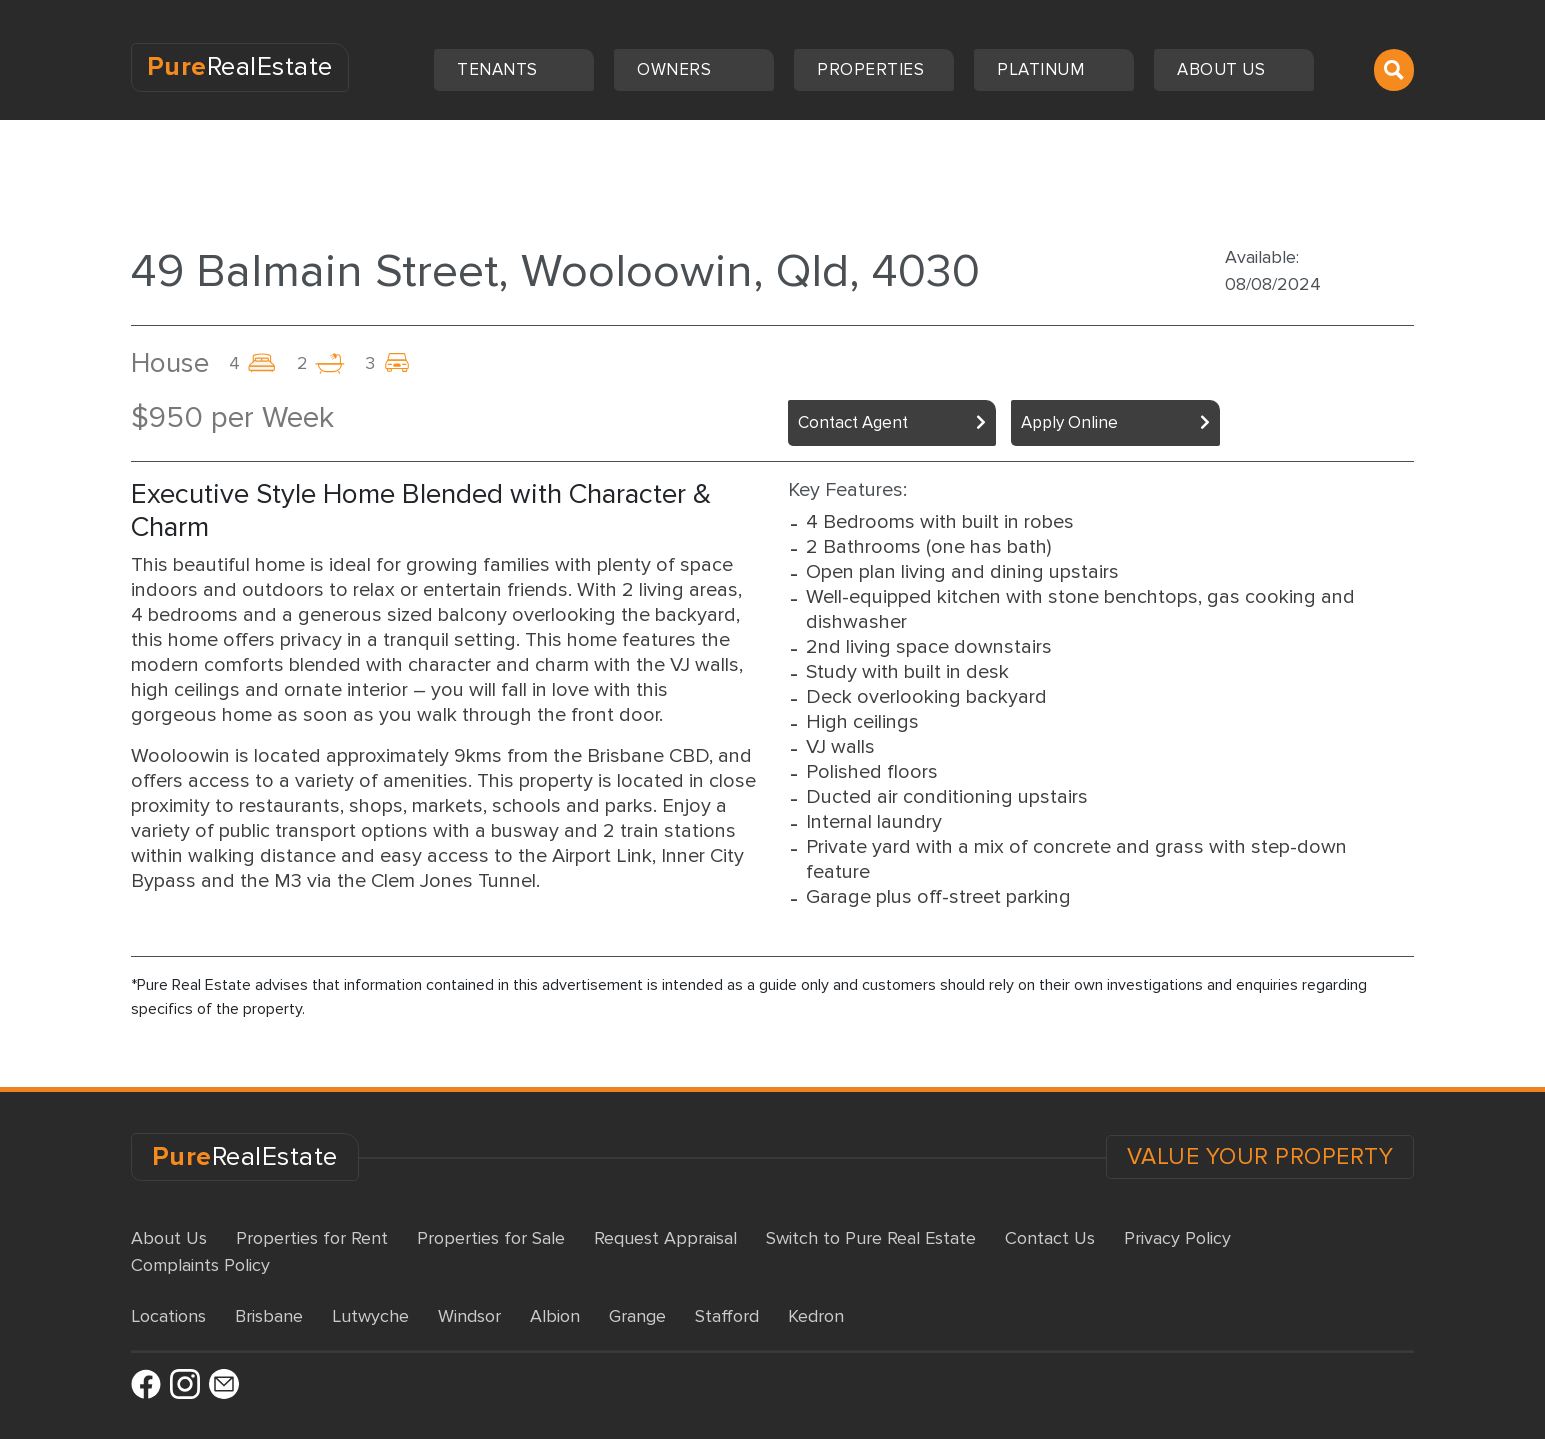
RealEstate (240, 67)
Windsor (469, 1316)
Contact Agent (853, 422)
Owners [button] (676, 69)
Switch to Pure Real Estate (871, 1238)
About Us (169, 1238)
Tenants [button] (499, 69)
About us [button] (1223, 69)
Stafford (727, 1316)
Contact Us (1050, 1238)
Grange (637, 1316)
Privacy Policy (1177, 1238)
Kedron (816, 1316)
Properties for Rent (312, 1238)
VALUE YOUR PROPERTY (1260, 1157)
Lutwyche (370, 1316)
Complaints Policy (200, 1265)
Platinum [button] (1043, 69)
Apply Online (1069, 422)
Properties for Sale (491, 1238)
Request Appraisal (665, 1238)
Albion (555, 1316)
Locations (168, 1316)
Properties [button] (873, 69)
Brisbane (269, 1316)
